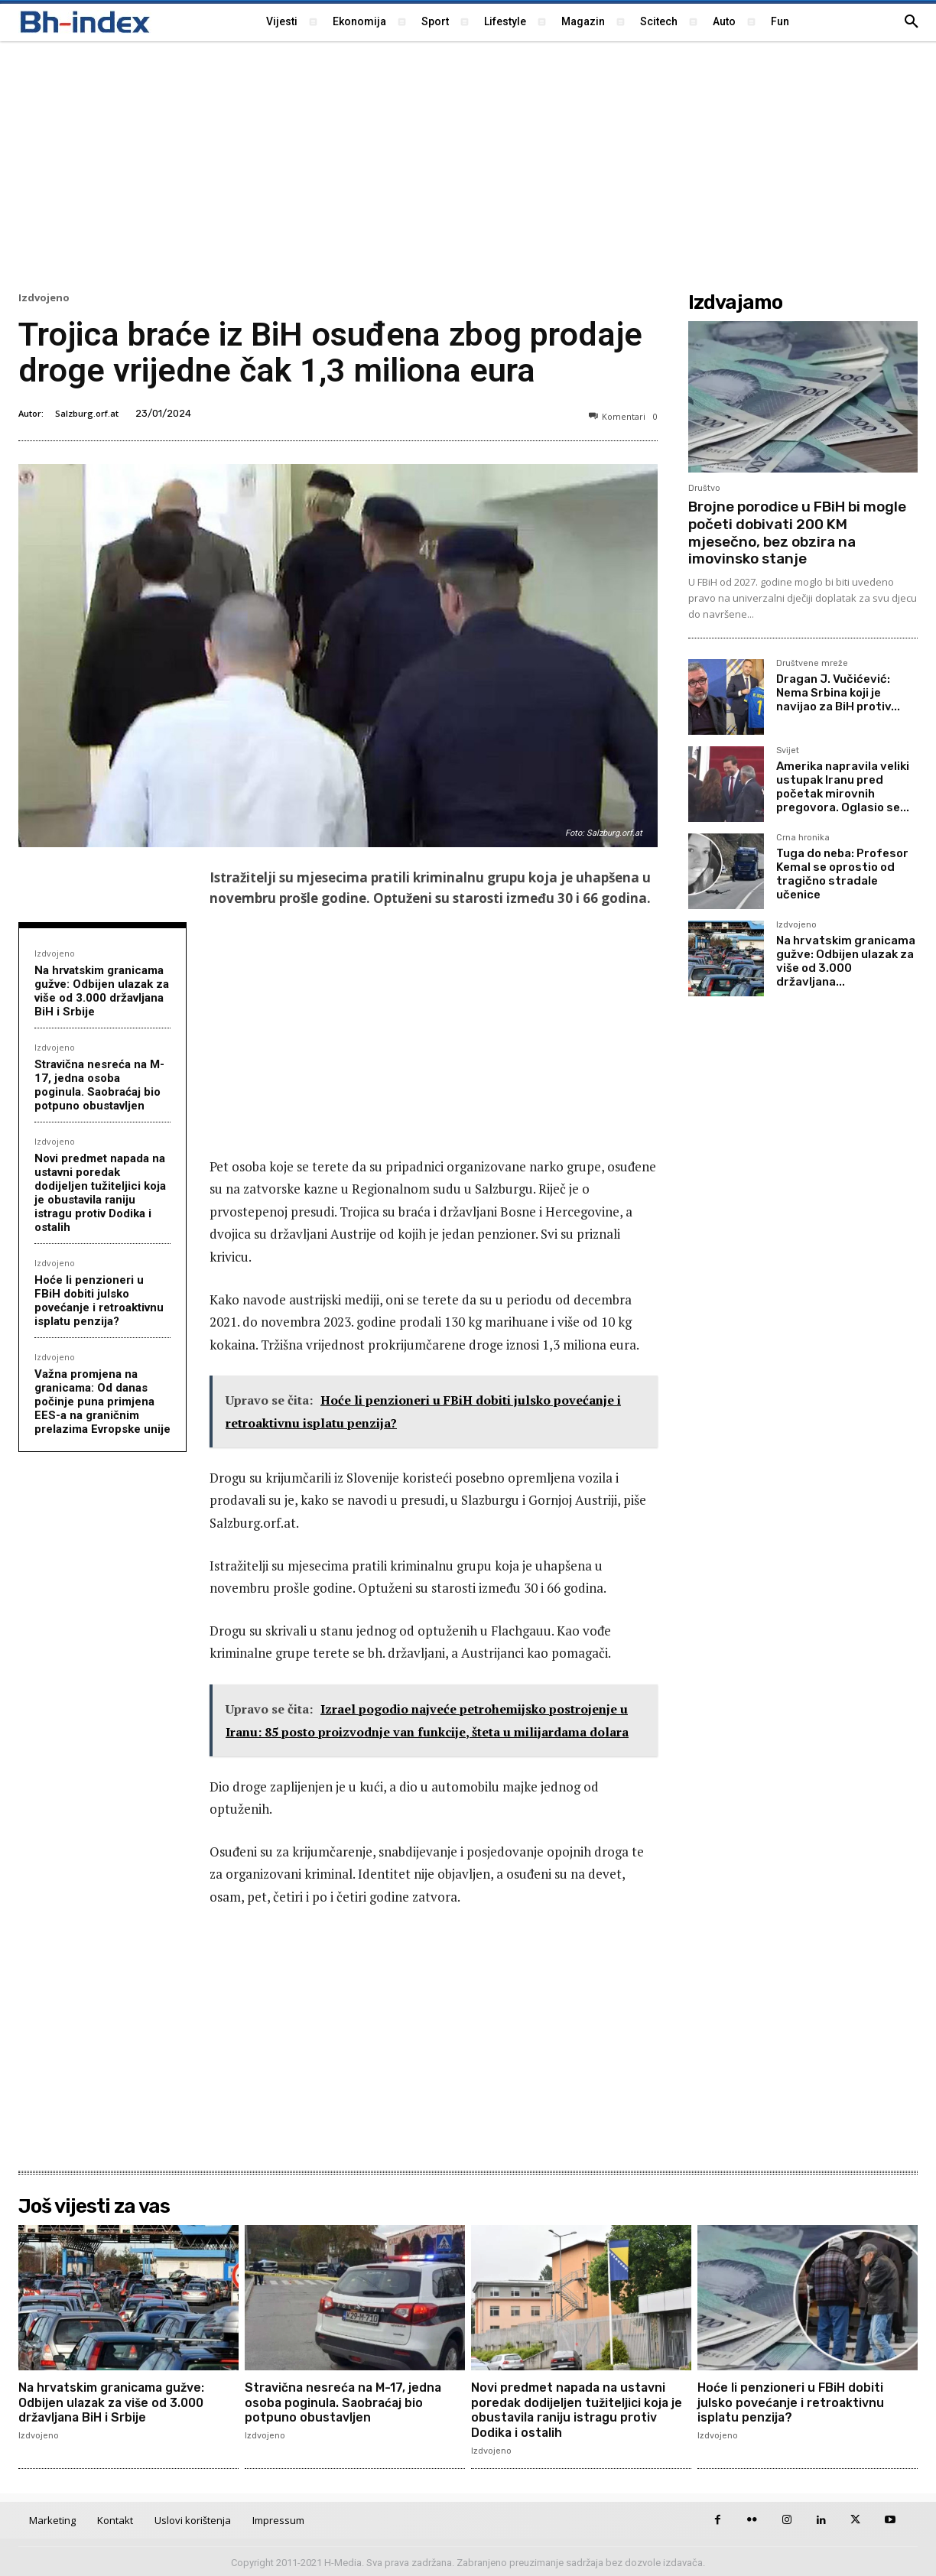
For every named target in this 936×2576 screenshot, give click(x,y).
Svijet (787, 750)
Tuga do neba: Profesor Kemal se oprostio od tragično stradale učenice (842, 873)
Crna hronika (803, 838)
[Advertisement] (468, 164)
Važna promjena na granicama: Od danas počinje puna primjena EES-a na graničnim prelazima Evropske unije (102, 1401)
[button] (911, 22)
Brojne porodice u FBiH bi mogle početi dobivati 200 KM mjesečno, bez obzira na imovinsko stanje (797, 532)
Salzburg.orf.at (87, 413)
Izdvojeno (44, 298)
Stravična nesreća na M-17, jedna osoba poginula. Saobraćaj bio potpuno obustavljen (99, 1085)
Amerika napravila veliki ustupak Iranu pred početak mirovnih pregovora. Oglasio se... (842, 786)
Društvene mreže (812, 663)
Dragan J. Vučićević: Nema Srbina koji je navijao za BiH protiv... (838, 692)
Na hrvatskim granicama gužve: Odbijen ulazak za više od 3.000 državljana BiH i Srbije (101, 990)
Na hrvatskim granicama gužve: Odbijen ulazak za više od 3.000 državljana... (845, 961)
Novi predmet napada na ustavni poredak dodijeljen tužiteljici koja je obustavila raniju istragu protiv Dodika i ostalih (100, 1193)
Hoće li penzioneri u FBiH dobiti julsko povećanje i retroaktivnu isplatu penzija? (99, 1300)
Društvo (704, 488)
